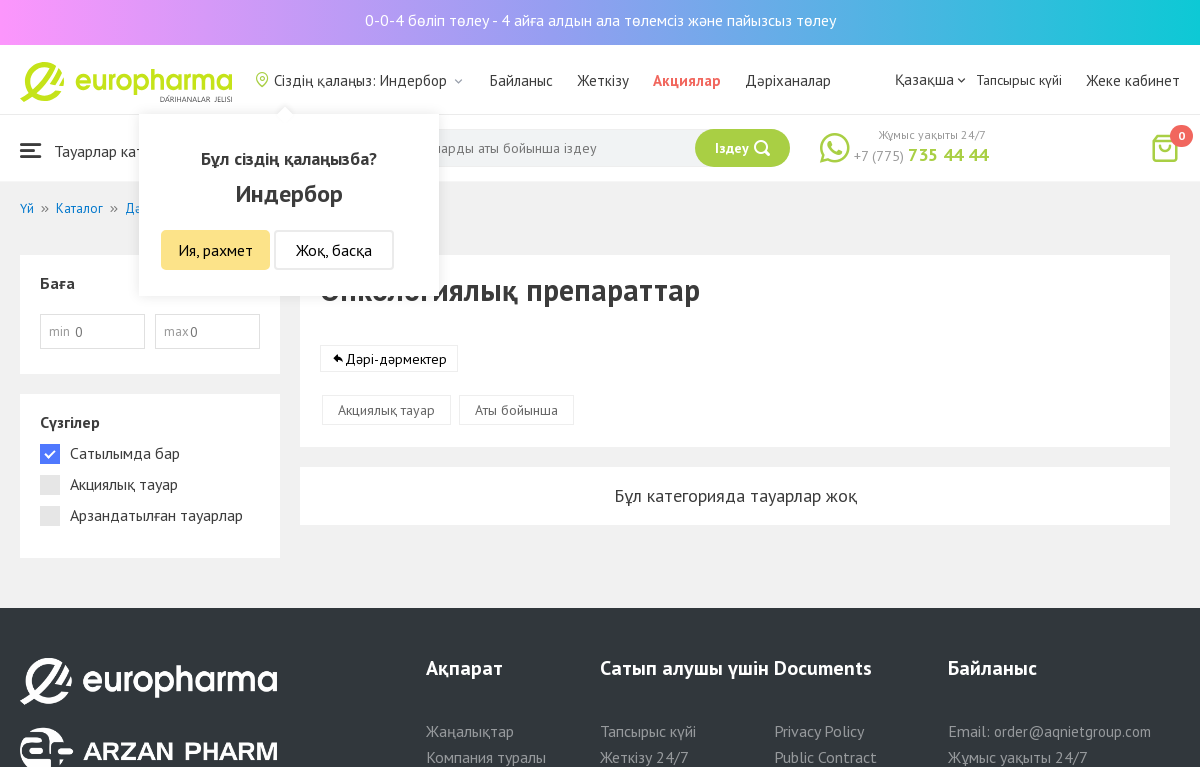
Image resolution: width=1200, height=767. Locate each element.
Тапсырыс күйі (1019, 80)
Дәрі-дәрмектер (396, 359)
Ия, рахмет (215, 250)
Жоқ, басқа (334, 250)
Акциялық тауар (386, 410)
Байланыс (521, 80)
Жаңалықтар (470, 731)
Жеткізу (603, 80)
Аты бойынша (516, 410)
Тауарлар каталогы (102, 150)
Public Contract (825, 757)
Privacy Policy (819, 731)
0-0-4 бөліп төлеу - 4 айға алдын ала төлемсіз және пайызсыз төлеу (600, 20)
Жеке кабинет (1133, 80)
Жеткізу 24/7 (644, 757)
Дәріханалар (788, 80)
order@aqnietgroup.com (1072, 731)
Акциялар (687, 80)
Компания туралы (486, 757)
